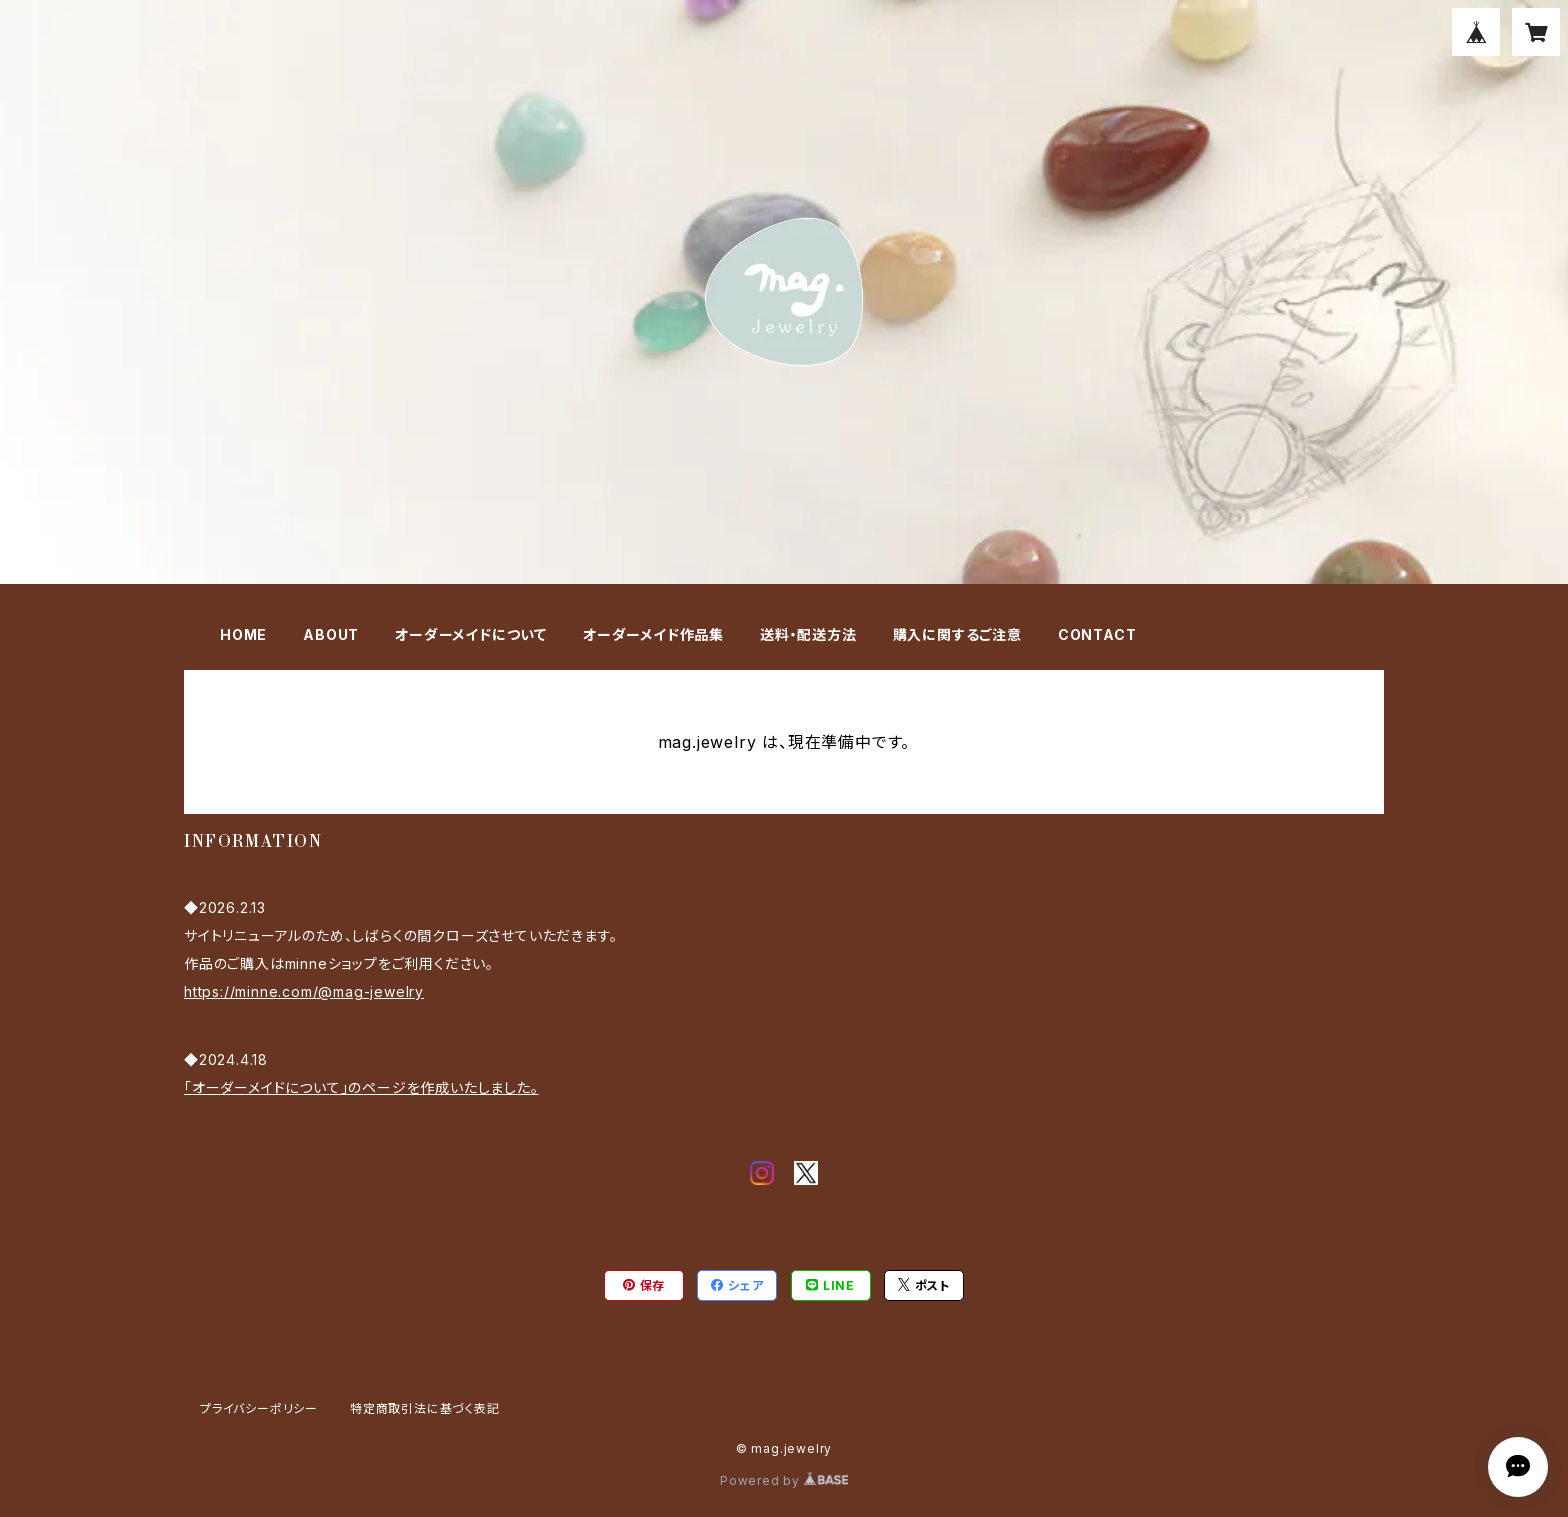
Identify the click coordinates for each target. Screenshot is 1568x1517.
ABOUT (331, 634)
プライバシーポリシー (259, 1408)
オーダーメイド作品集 (653, 634)
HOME (243, 634)
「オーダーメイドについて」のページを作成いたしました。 (361, 1087)
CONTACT (1097, 634)
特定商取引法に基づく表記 (425, 1408)
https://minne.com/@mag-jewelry (304, 991)
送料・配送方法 (808, 634)
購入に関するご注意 (957, 634)
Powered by (784, 1480)
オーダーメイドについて (471, 634)
